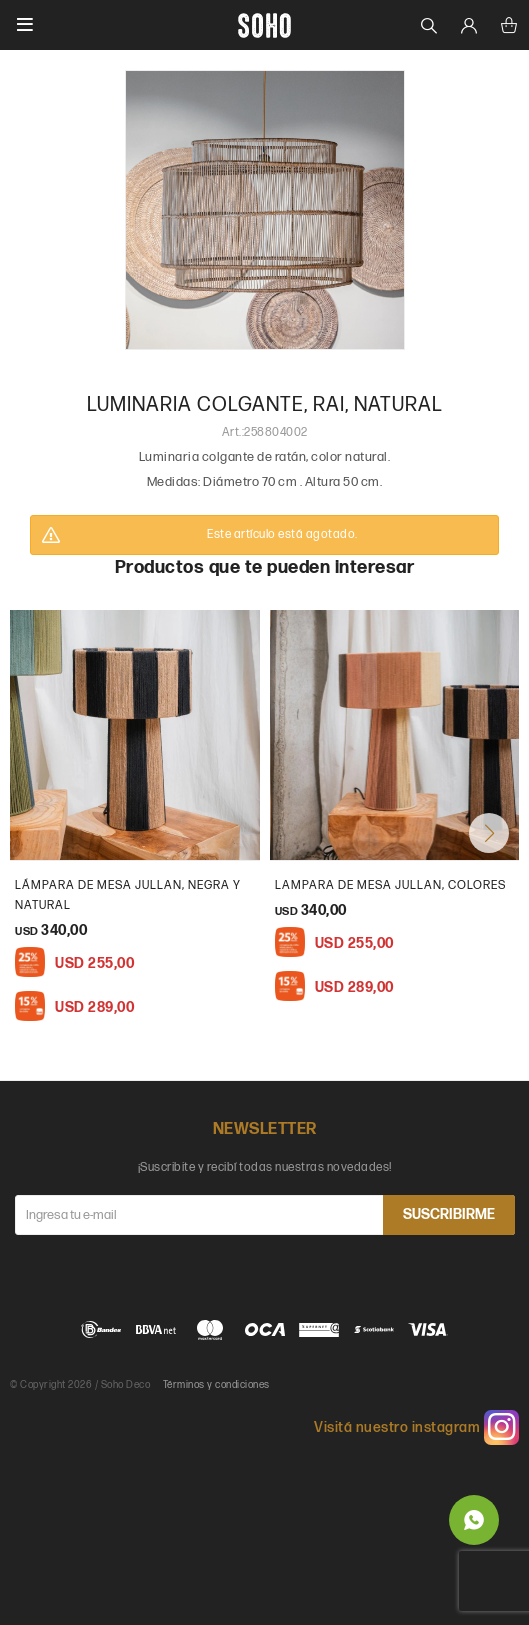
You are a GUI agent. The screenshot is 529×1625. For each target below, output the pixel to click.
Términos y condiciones (216, 1385)
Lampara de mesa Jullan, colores (390, 885)
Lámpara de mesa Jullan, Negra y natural (128, 895)
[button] (489, 833)
